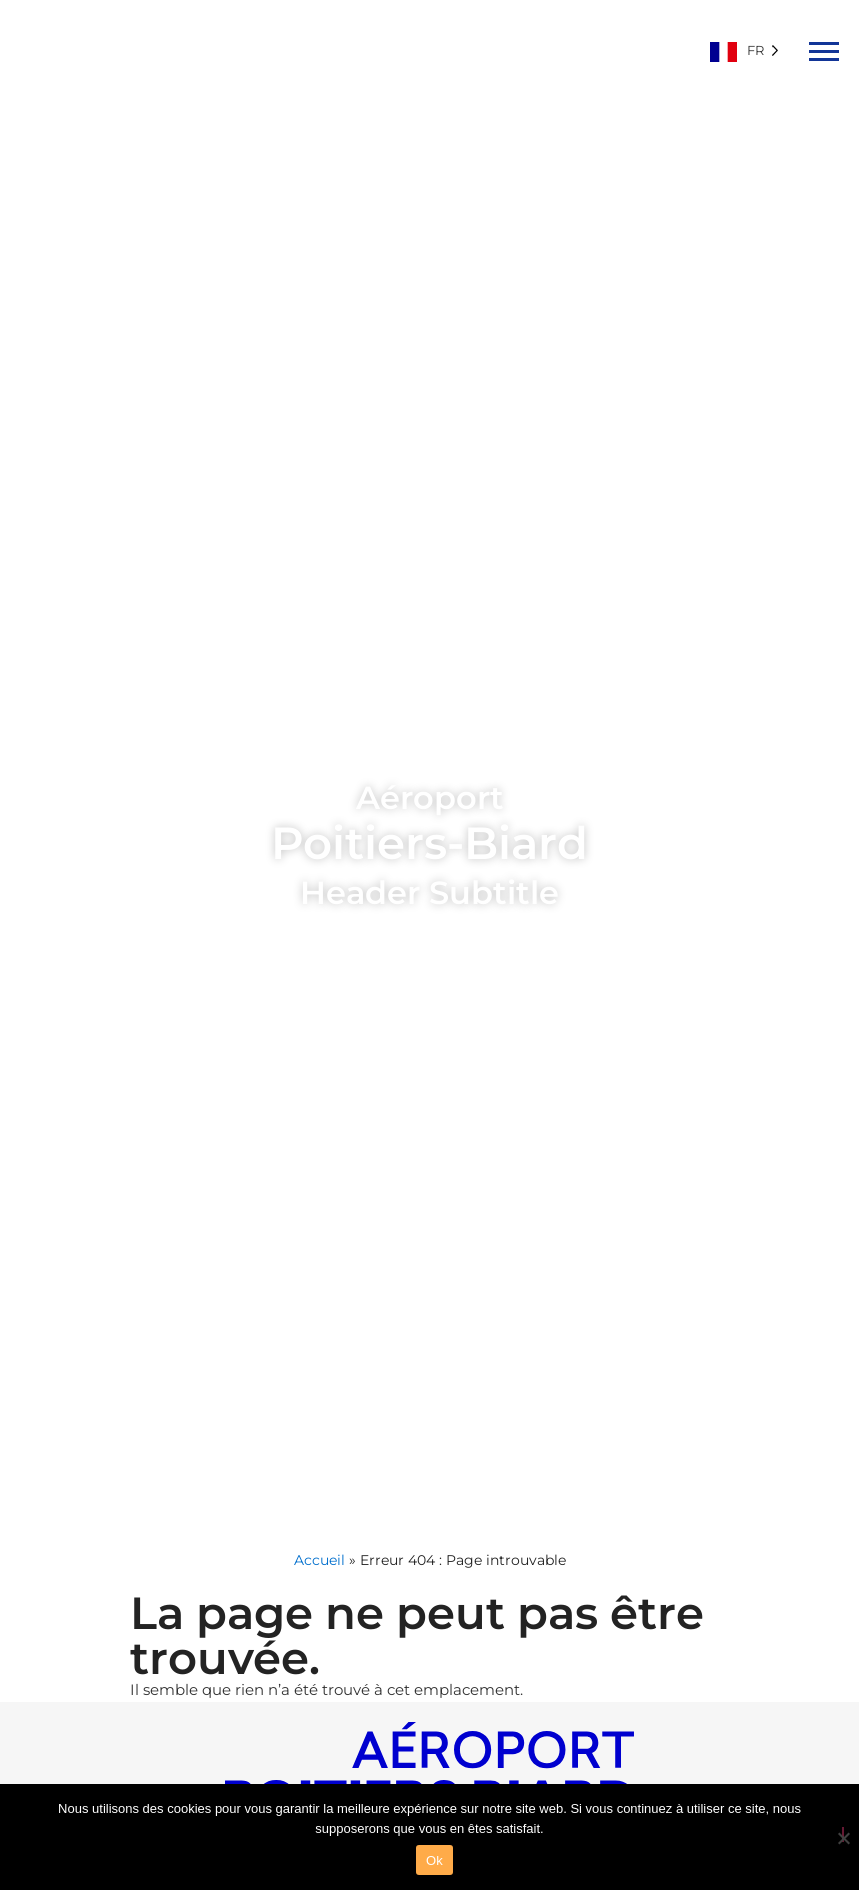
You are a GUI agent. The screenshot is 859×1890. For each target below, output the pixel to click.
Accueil (319, 1560)
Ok (434, 1860)
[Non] (843, 1834)
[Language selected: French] (749, 50)
